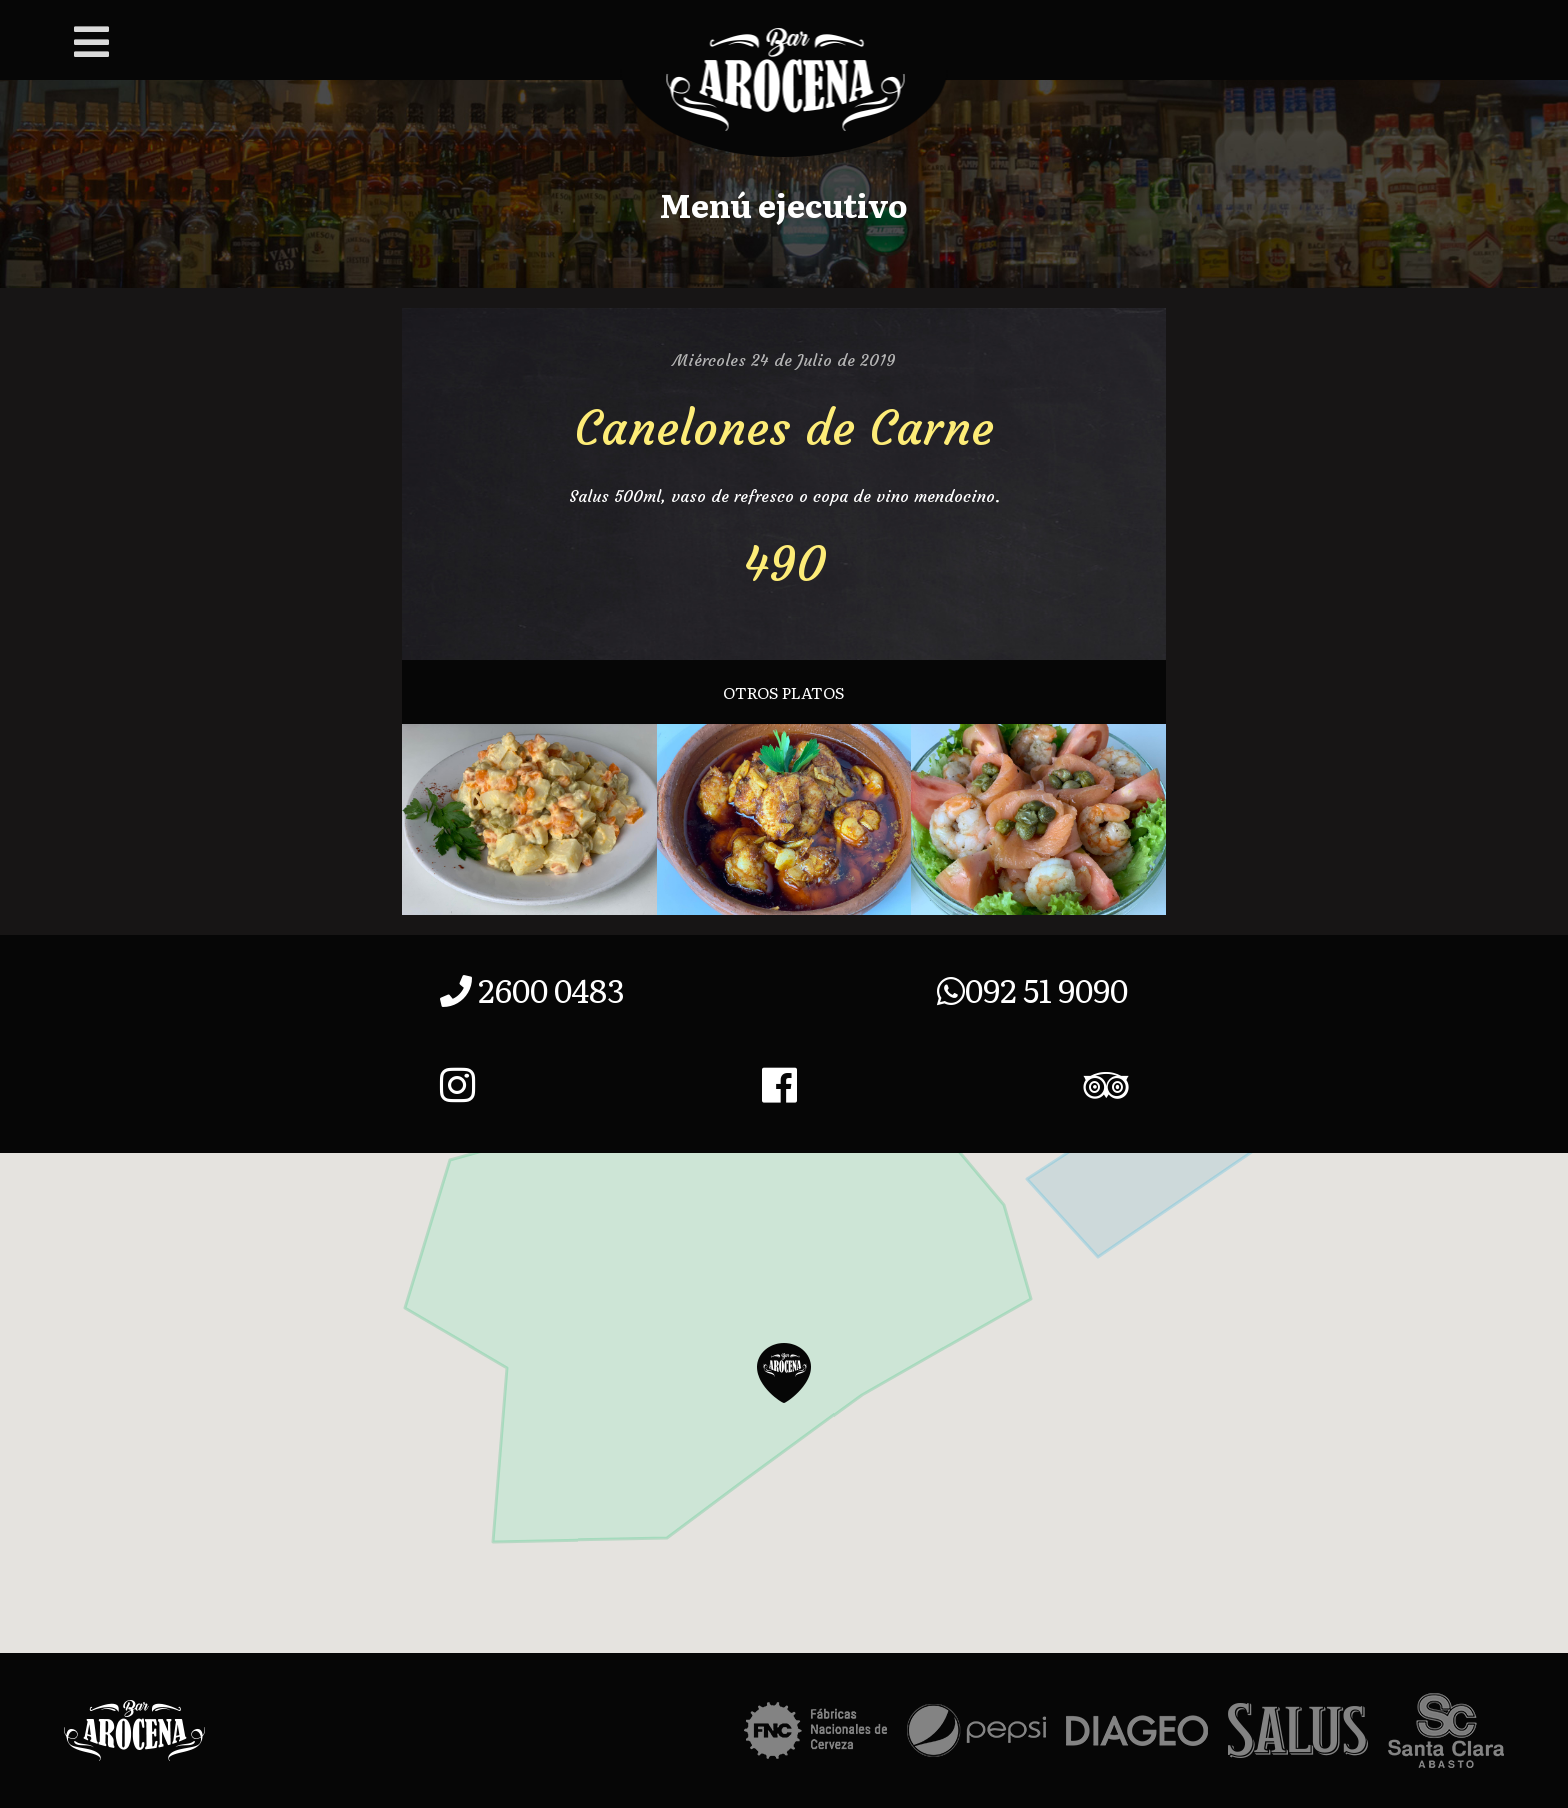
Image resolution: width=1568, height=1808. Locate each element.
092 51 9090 (1032, 989)
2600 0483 (532, 989)
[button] (784, 1373)
